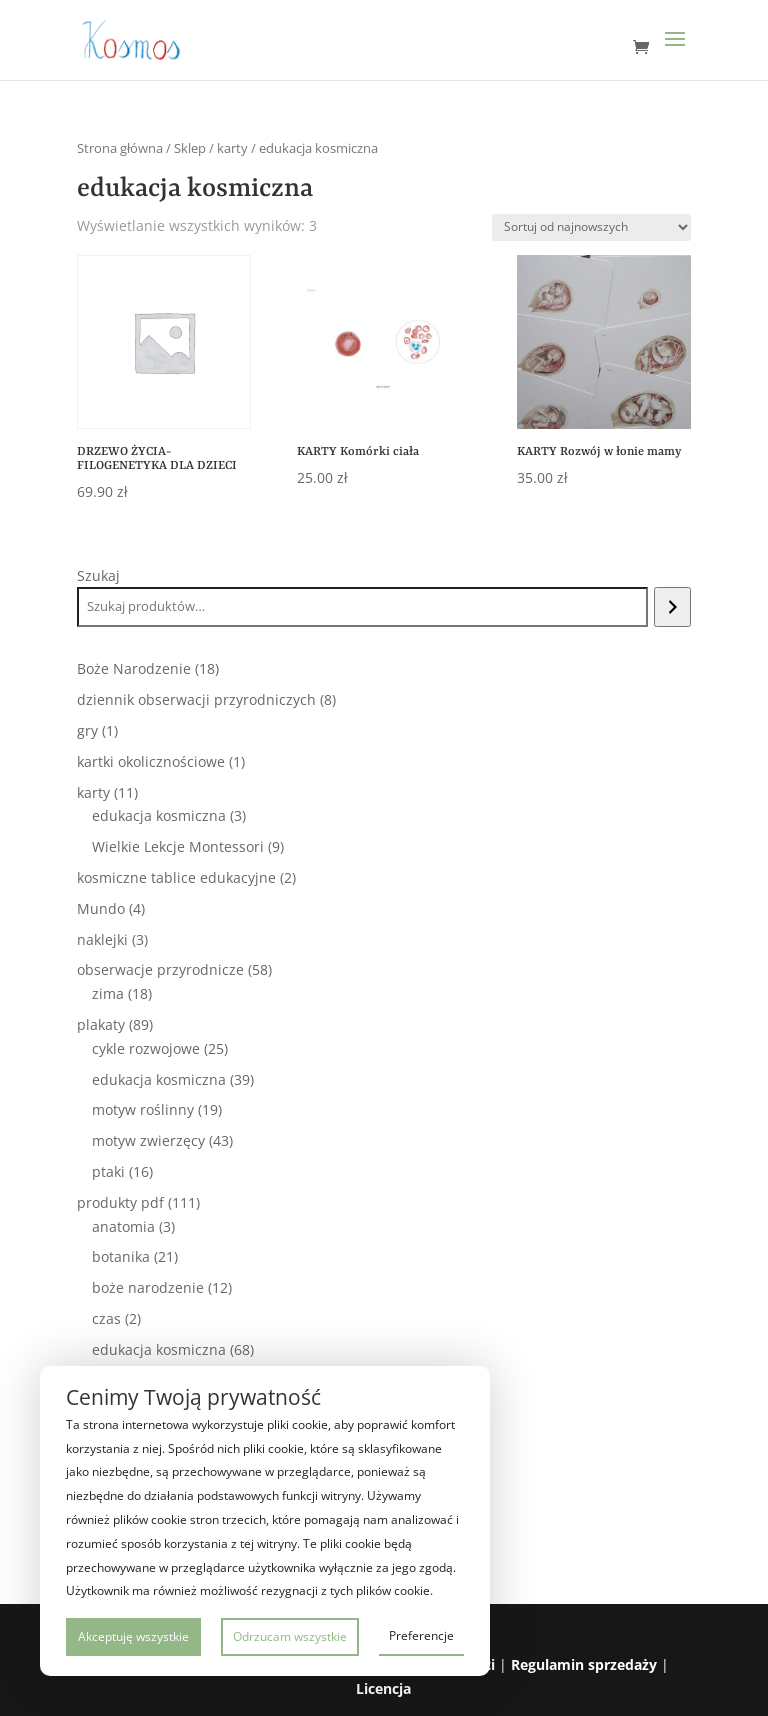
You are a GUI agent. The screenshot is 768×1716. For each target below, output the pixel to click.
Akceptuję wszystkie (133, 1636)
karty (232, 148)
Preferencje (421, 1635)
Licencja (383, 1688)
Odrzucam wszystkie (290, 1636)
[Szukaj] (672, 607)
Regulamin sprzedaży (584, 1664)
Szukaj (98, 575)
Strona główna (120, 148)
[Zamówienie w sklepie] (591, 227)
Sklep (190, 148)
